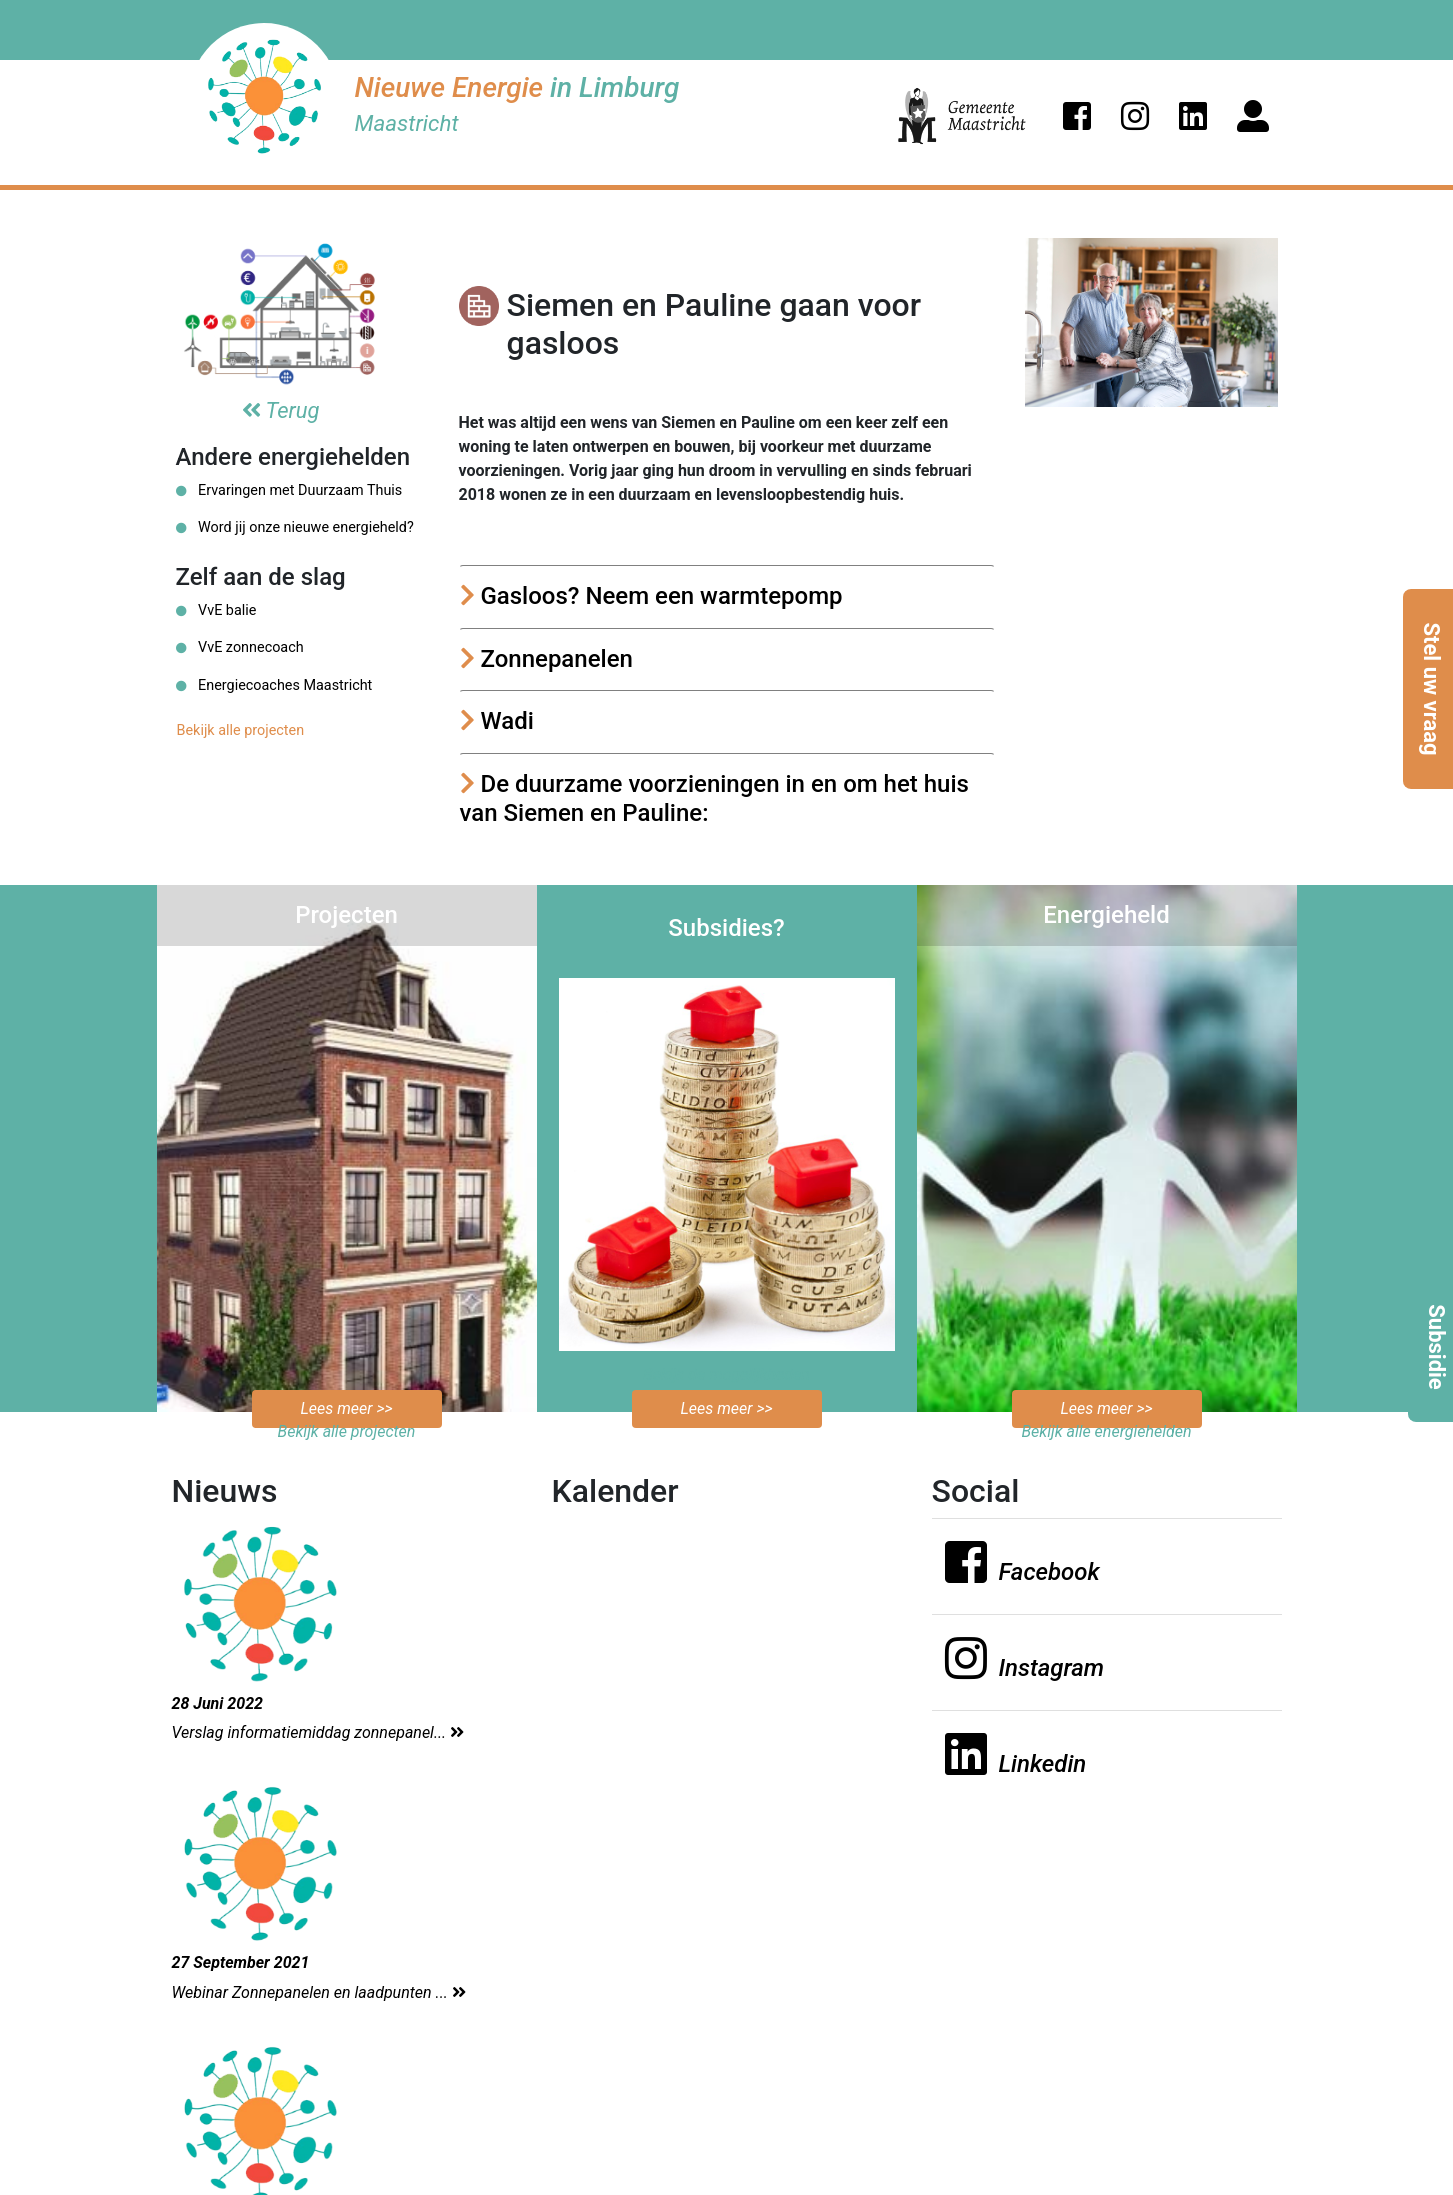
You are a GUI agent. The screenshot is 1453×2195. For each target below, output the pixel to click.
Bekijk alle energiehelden (1106, 1431)
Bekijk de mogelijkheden (726, 1374)
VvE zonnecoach (240, 647)
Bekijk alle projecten (241, 730)
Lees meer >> (346, 1408)
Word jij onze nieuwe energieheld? (295, 527)
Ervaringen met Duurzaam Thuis (289, 490)
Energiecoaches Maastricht (274, 685)
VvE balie (216, 610)
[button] (1077, 116)
